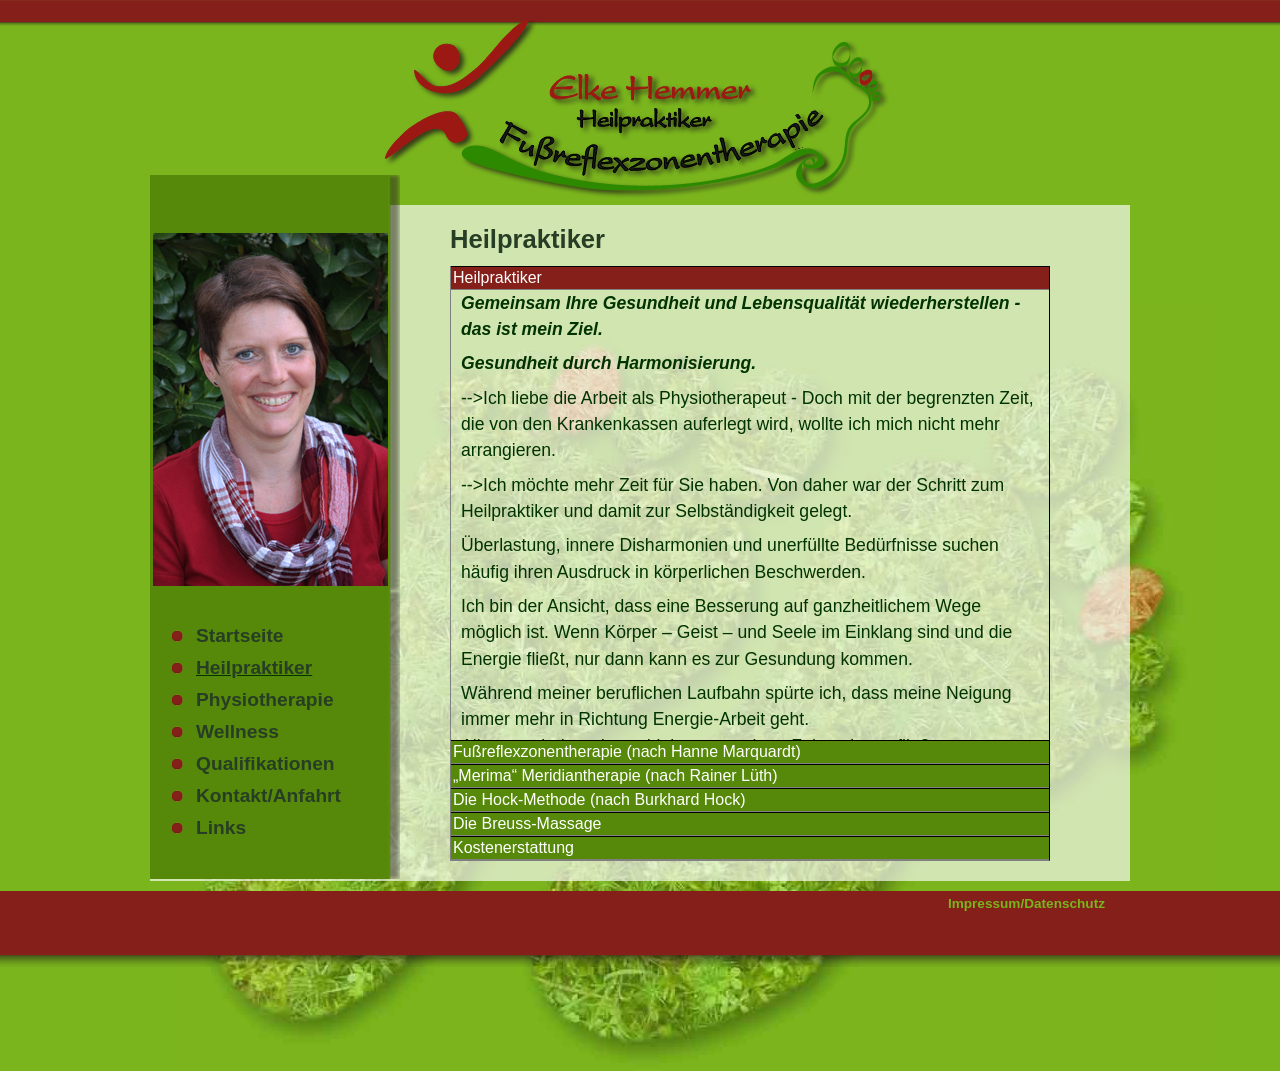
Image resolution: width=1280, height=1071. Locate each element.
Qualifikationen (265, 763)
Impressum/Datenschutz (1026, 903)
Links (221, 827)
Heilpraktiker (254, 667)
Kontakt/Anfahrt (268, 795)
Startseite (239, 635)
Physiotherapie (265, 699)
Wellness (237, 731)
